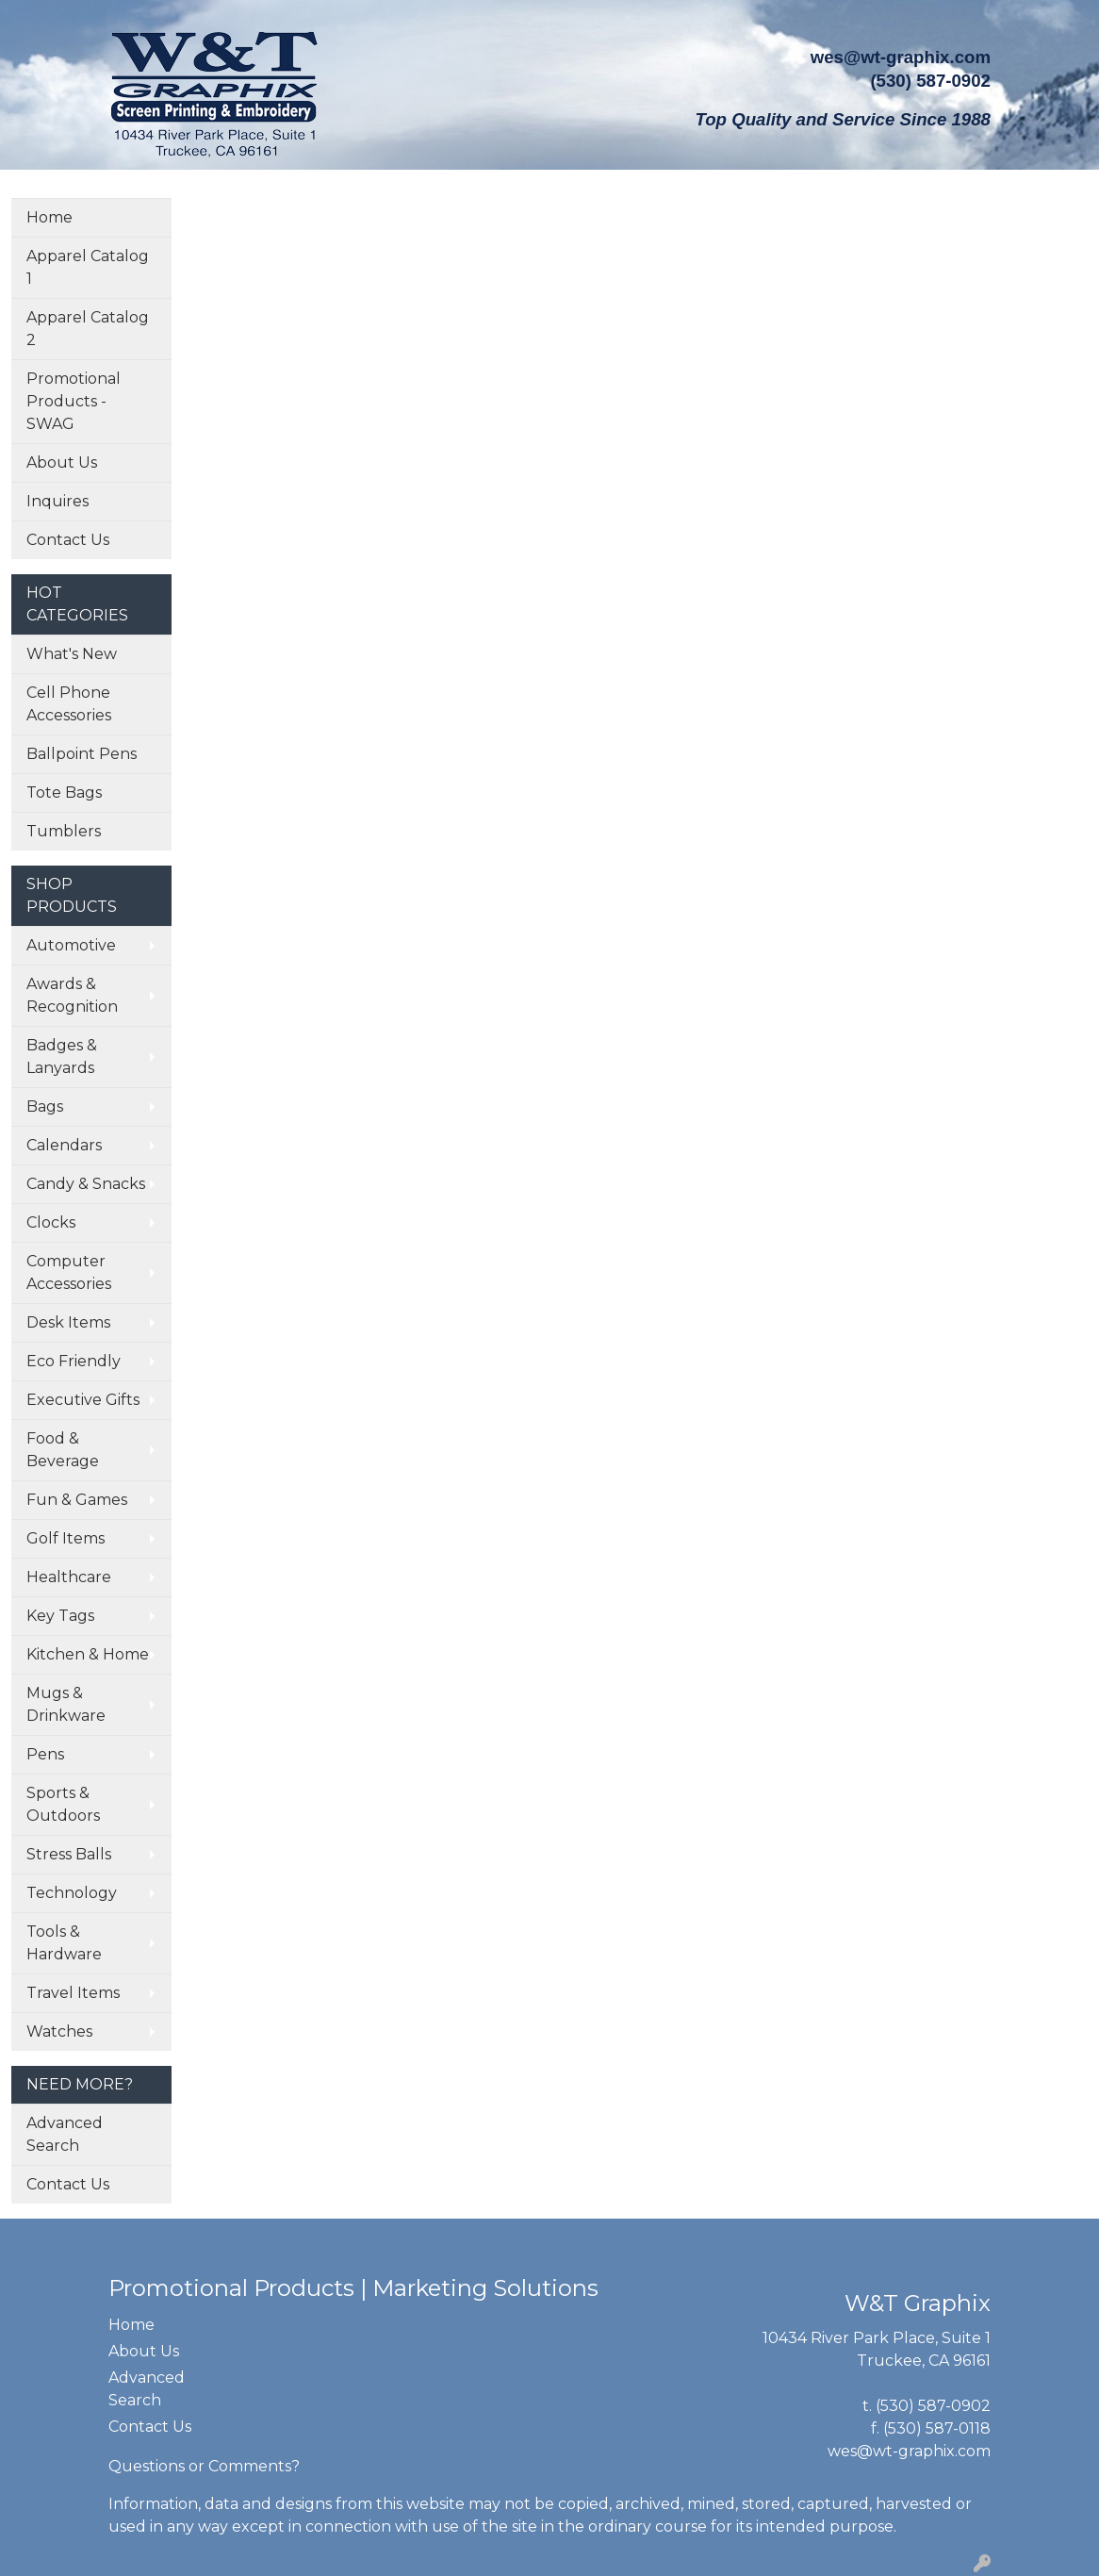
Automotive (71, 945)
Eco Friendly (73, 1361)
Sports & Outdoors (63, 1804)
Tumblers (63, 831)
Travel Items (73, 1993)
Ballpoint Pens (81, 754)
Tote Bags (64, 792)
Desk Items (68, 1322)
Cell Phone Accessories (68, 704)
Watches (59, 2031)
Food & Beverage (62, 1449)
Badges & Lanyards (61, 1056)
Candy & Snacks (85, 1184)
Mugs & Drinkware (66, 1704)
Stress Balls (68, 1854)
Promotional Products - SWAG (73, 401)
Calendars (64, 1145)
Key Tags (60, 1616)
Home (49, 217)
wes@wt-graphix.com (901, 57)
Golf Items (65, 1538)
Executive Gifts (82, 1400)
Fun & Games (76, 1500)
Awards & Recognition (72, 995)
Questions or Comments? (204, 2466)
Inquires (57, 501)
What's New (71, 654)
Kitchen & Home (87, 1654)
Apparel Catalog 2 (87, 328)
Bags (44, 1106)
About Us (61, 462)
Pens (45, 1754)
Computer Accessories (68, 1272)
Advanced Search (64, 2134)
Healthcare (68, 1577)
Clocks (50, 1222)
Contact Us (67, 540)
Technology (71, 1893)
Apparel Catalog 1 (87, 267)
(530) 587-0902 (933, 2406)
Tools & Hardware (64, 1943)
